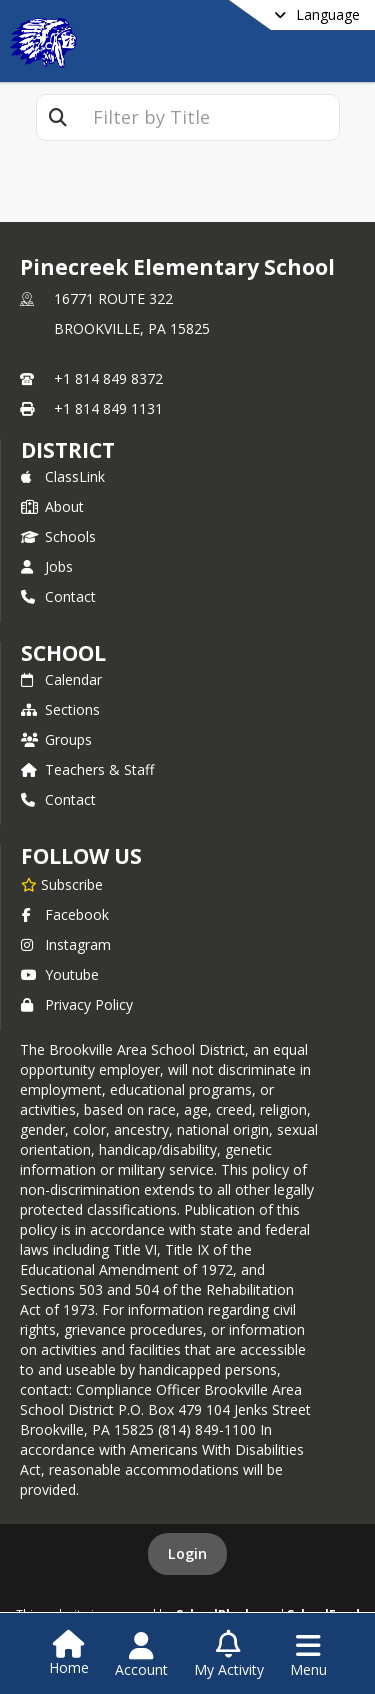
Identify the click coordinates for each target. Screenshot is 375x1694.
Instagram (66, 944)
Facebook (65, 914)
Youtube (60, 974)
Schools (58, 536)
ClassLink (63, 476)
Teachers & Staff (87, 769)
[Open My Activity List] (229, 1655)
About (52, 506)
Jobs (47, 566)
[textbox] (209, 117)
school (63, 653)
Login (187, 1553)
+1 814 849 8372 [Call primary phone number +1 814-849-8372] (108, 378)
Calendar (61, 679)
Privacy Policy (77, 1004)
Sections (60, 709)
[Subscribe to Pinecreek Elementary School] (62, 884)
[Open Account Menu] (141, 1655)
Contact (58, 596)
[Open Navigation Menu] (308, 1655)
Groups (56, 739)
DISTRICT (68, 450)
